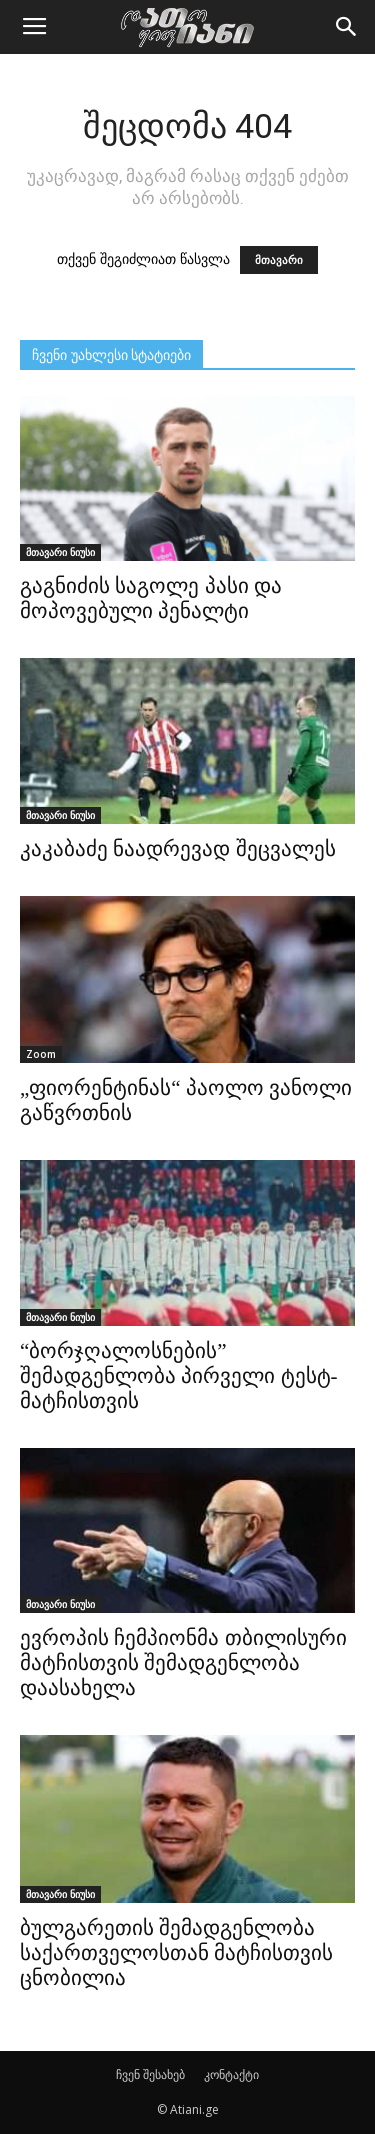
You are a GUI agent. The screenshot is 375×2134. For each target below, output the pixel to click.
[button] (347, 27)
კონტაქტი (231, 2074)
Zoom (41, 1054)
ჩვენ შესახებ (150, 2074)
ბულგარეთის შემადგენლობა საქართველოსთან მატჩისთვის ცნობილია (176, 1953)
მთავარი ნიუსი (60, 552)
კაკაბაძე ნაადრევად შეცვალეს (178, 849)
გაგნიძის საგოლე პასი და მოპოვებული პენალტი (151, 598)
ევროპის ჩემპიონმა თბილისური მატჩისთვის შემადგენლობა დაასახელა (183, 1663)
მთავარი (279, 260)
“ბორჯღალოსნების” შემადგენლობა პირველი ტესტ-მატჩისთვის (179, 1376)
